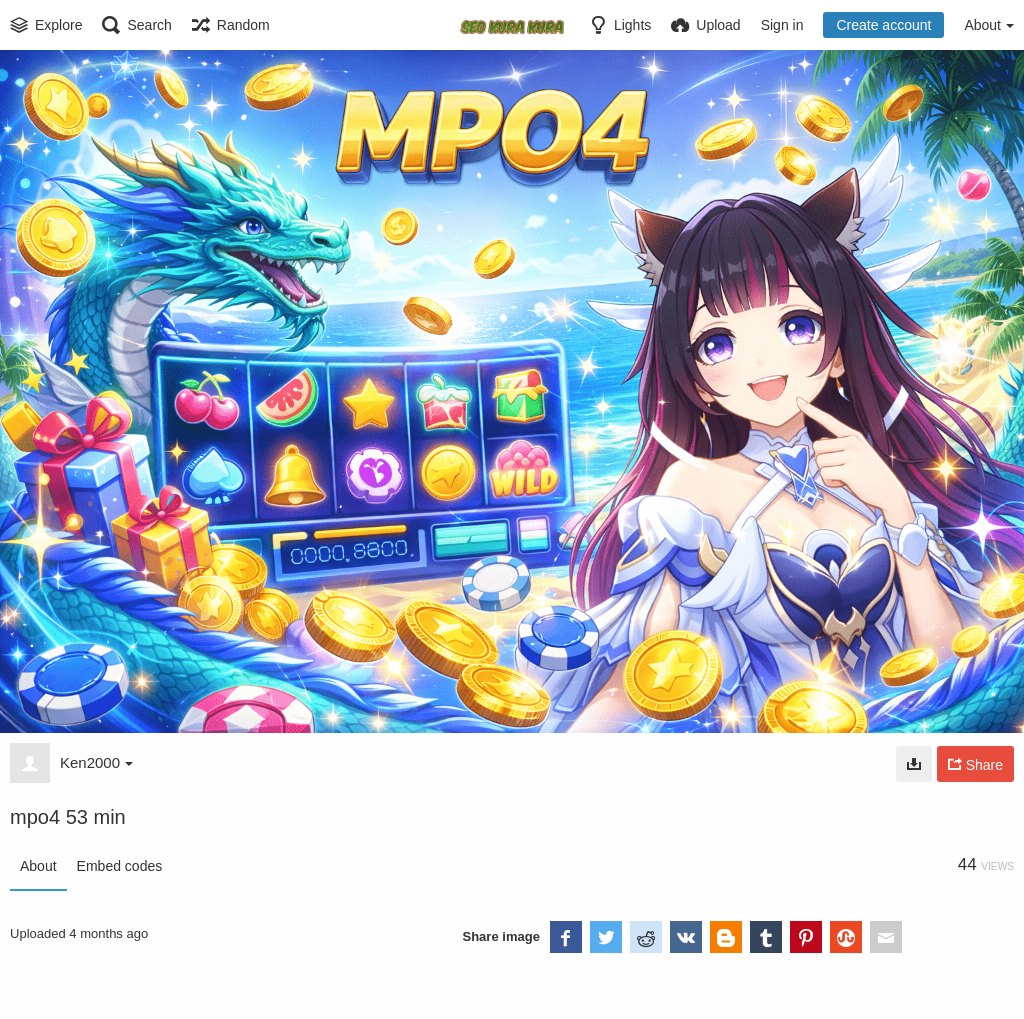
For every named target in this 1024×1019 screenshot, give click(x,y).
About (38, 866)
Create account (883, 25)
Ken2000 (96, 762)
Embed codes (120, 866)
